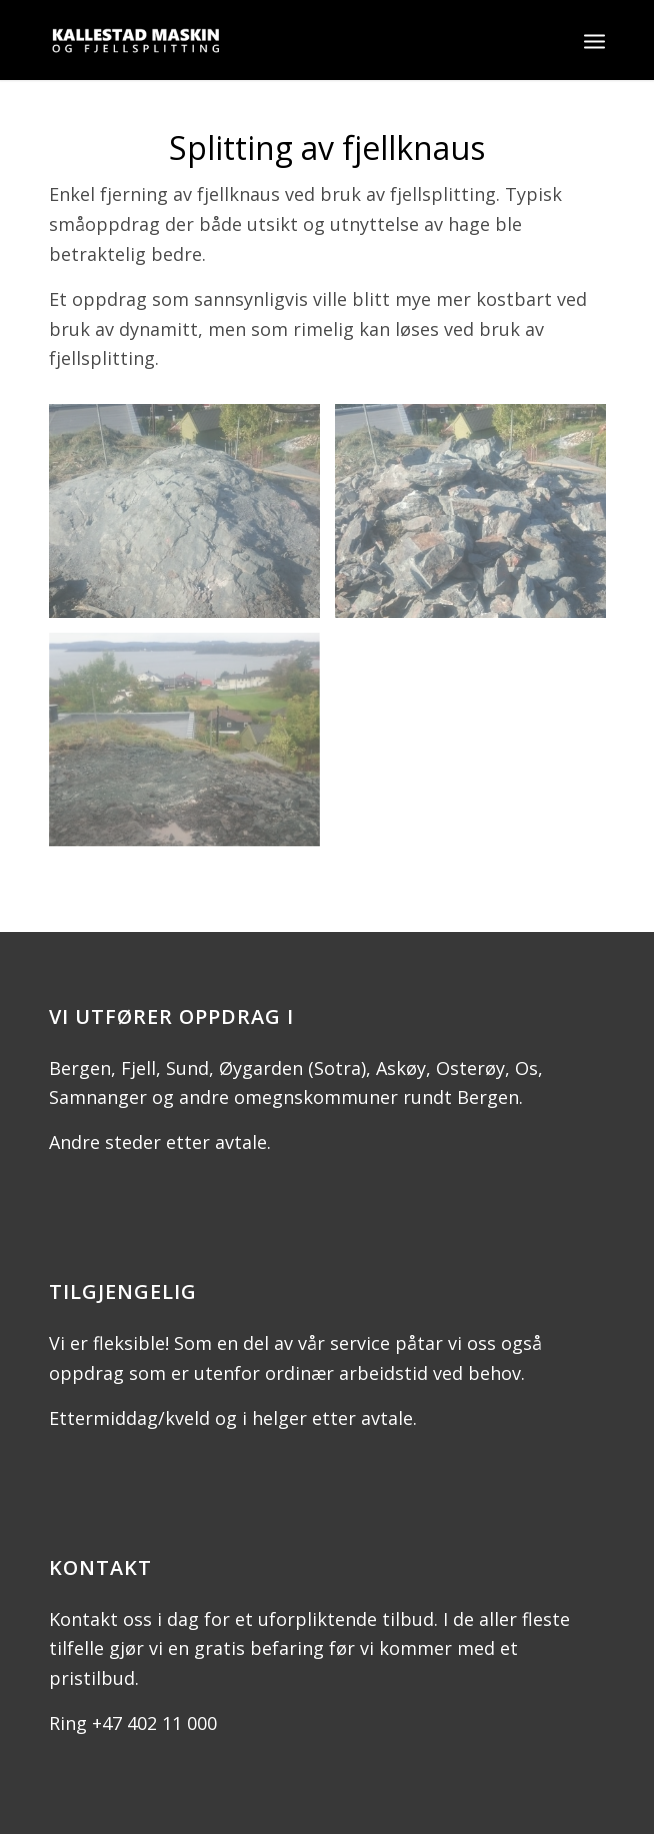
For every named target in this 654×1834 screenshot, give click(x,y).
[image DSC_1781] (192, 518)
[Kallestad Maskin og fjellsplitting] (271, 40)
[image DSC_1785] (192, 747)
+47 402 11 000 (154, 1723)
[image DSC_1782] (478, 518)
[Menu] (594, 40)
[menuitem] (594, 40)
